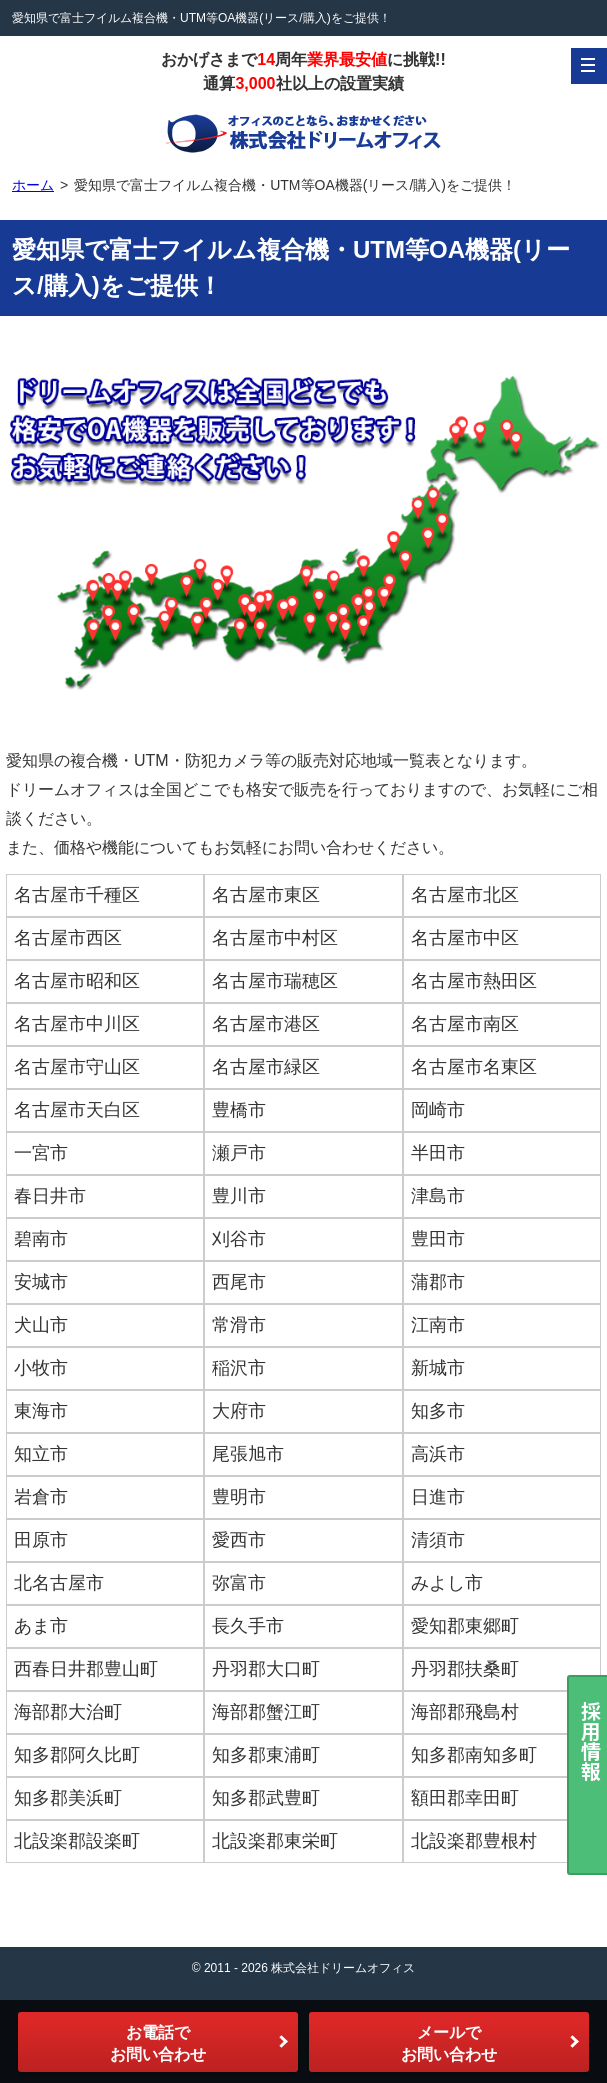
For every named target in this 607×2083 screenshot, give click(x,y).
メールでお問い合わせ (449, 2043)
